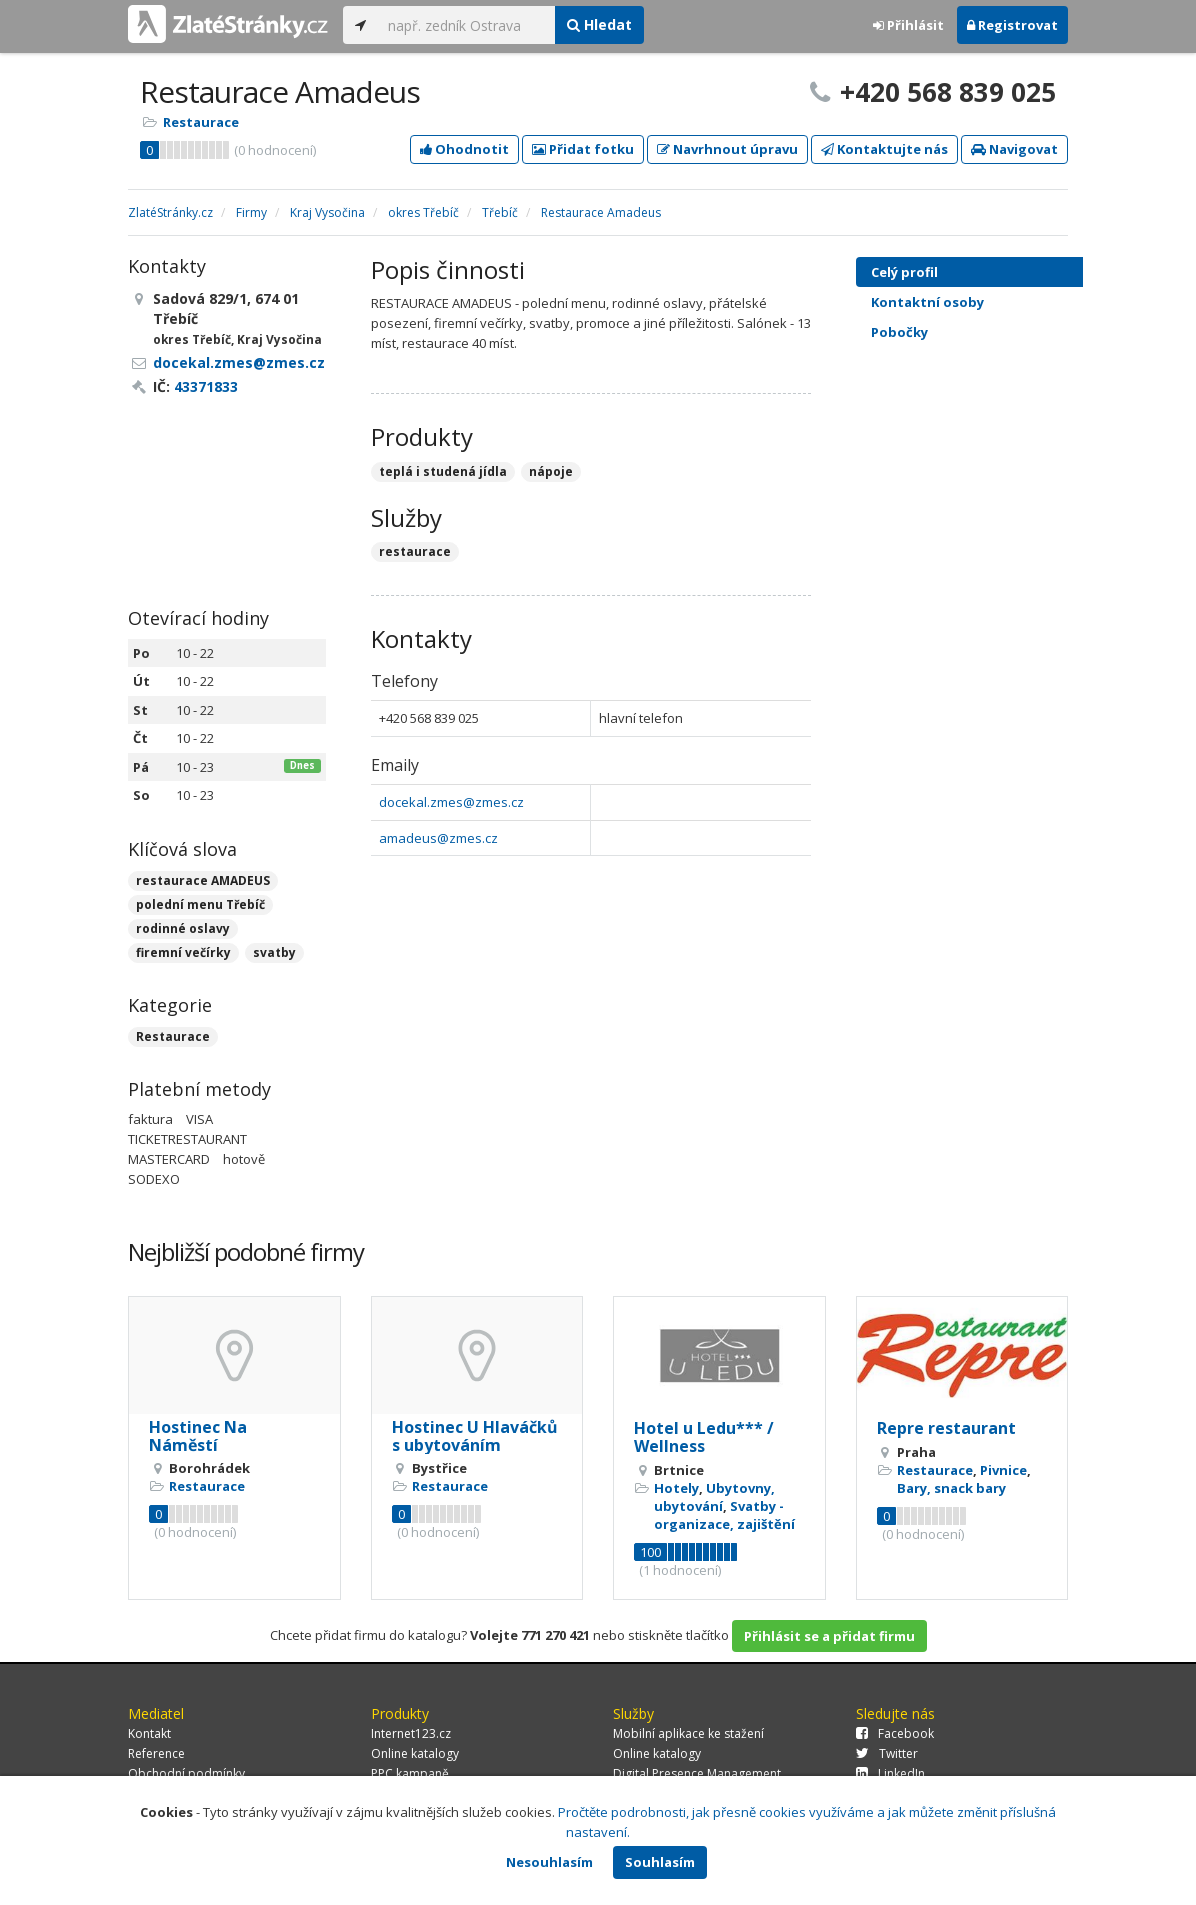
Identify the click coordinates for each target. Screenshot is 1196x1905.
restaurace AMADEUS (203, 880)
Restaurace (201, 122)
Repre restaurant (946, 1428)
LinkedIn (890, 1773)
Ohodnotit (464, 149)
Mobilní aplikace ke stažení (688, 1733)
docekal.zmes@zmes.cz (451, 802)
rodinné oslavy (183, 928)
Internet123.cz (411, 1733)
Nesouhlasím (549, 1862)
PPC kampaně (410, 1773)
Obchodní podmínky (186, 1773)
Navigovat (1014, 149)
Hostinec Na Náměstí (198, 1436)
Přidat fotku (583, 149)
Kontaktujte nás (884, 149)
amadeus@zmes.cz (438, 838)
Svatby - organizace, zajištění (724, 1515)
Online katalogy (415, 1753)
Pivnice (1003, 1470)
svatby (274, 952)
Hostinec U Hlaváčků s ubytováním (475, 1436)
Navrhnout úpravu (727, 149)
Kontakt (149, 1733)
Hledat (599, 24)
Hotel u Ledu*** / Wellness (704, 1437)
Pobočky (899, 332)
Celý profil (904, 272)
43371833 (206, 386)
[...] (466, 25)
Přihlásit (908, 25)
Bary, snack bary (951, 1488)
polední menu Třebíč (200, 904)
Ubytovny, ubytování (714, 1497)
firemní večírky (183, 952)
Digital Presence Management (697, 1773)
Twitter (887, 1753)
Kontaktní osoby (987, 302)
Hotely (676, 1488)
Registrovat (1012, 25)
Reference (156, 1753)
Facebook (895, 1733)
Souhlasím (660, 1862)
